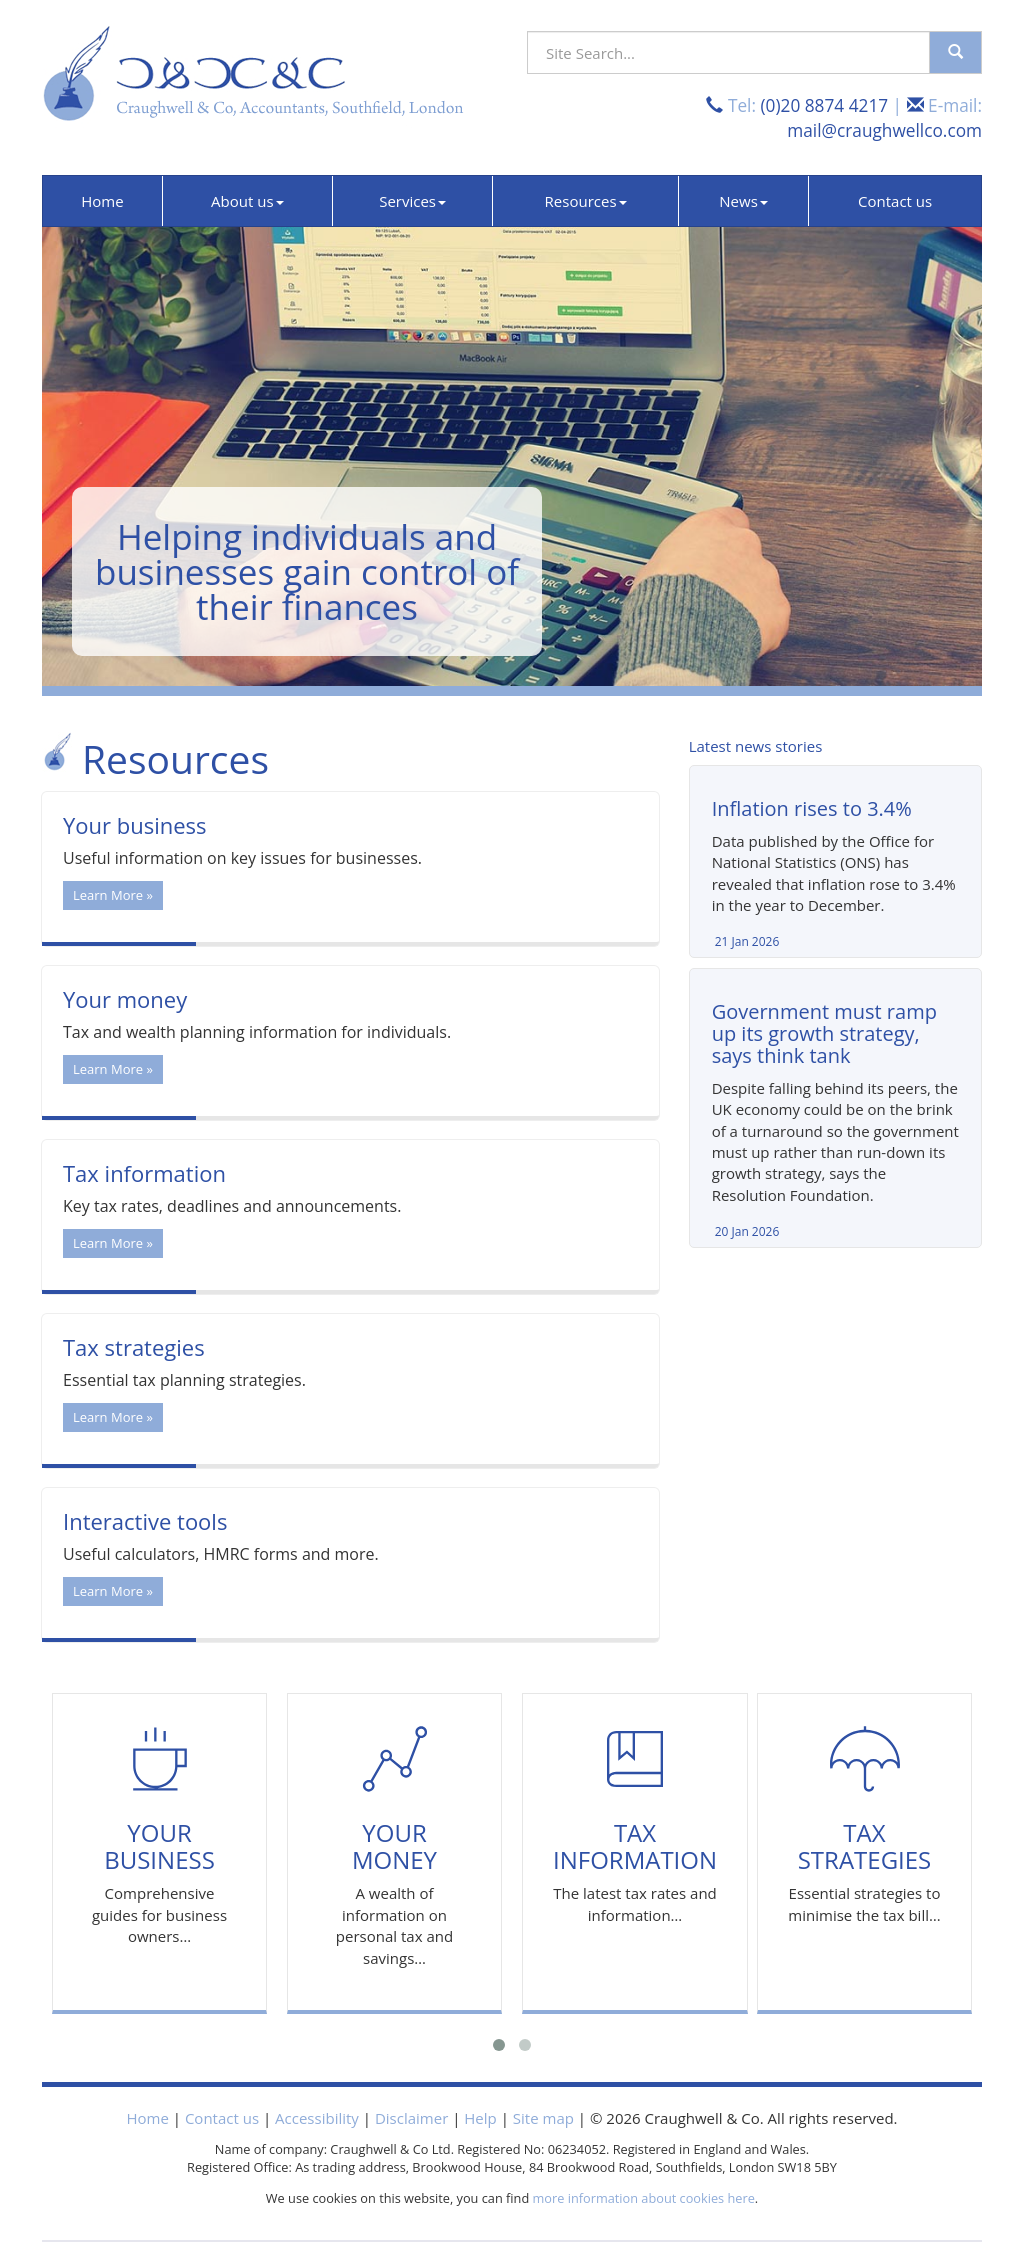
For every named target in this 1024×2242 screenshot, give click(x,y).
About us (247, 201)
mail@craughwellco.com (884, 130)
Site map (543, 2118)
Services (412, 201)
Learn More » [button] (113, 895)
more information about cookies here (644, 2198)
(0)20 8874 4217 (824, 105)
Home (102, 201)
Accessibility (317, 2118)
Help (480, 2118)
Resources (586, 201)
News (743, 201)
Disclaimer (411, 2118)
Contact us (895, 201)
